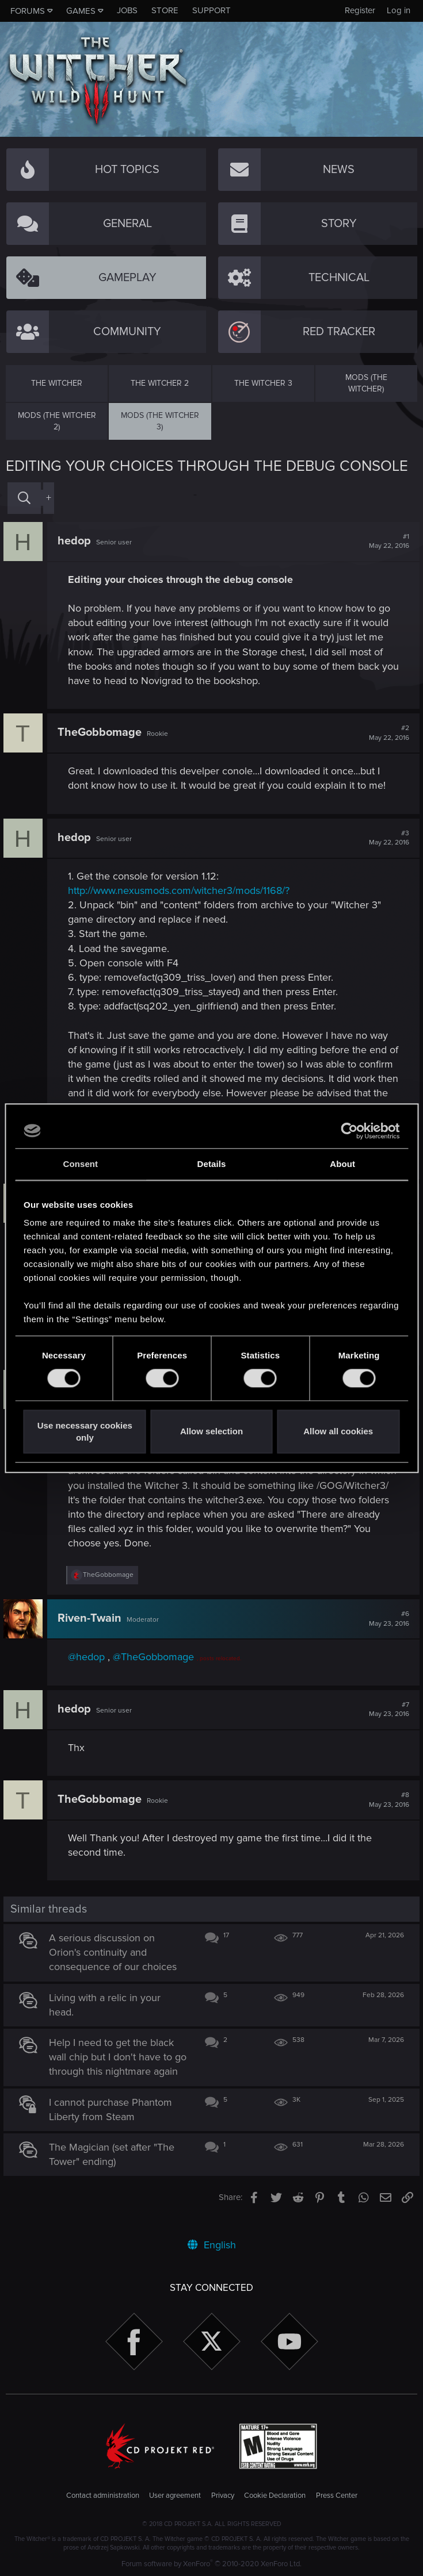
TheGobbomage (102, 732)
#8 (387, 1800)
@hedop (88, 1656)
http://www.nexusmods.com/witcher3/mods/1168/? (181, 890)
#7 (387, 1709)
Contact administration (102, 2496)
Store (164, 10)
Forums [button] (27, 11)
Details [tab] (211, 1164)
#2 (387, 733)
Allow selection (211, 1432)
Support (211, 10)
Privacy (222, 2496)
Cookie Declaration (275, 2496)
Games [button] (81, 11)
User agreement (175, 2496)
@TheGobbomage (155, 1656)
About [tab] (342, 1164)
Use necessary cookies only (84, 1431)
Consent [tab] (80, 1164)
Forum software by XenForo (211, 2564)
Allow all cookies (338, 1432)
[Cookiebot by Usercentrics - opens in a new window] (349, 1130)
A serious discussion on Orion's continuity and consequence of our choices (116, 1952)
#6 (387, 1619)
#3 (387, 838)
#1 (387, 541)
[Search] (24, 498)
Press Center (336, 2496)
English (212, 2245)
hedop (76, 541)
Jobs (127, 10)
